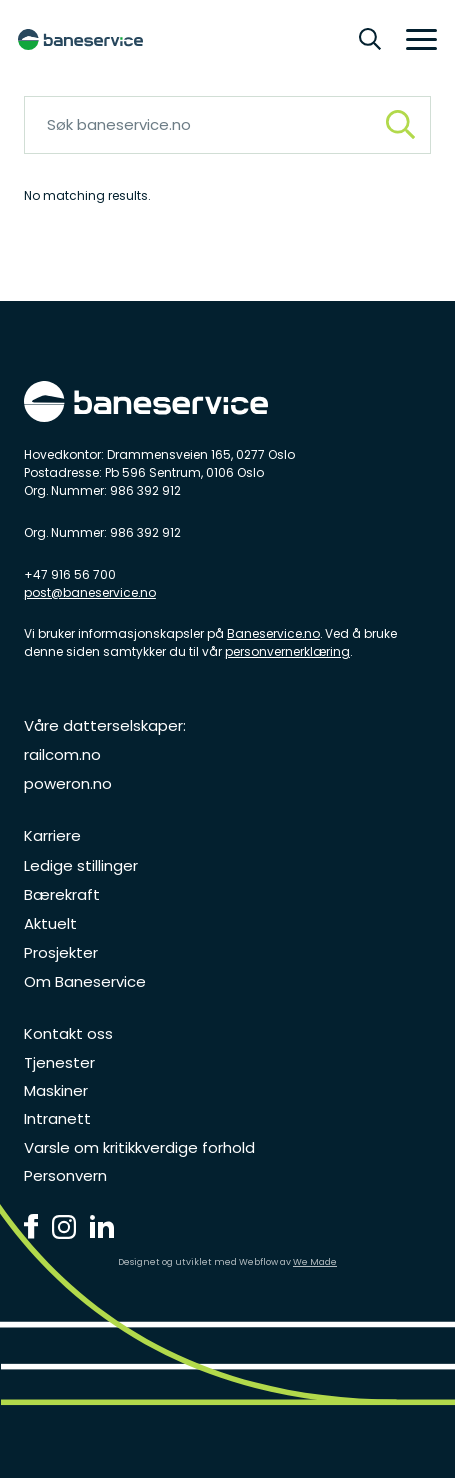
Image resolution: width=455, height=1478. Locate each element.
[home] (80, 39)
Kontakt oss (68, 1033)
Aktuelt (50, 923)
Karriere (52, 835)
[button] (415, 39)
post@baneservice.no (90, 592)
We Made (315, 1262)
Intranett (57, 1118)
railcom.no (62, 754)
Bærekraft (62, 894)
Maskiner (56, 1090)
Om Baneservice (85, 981)
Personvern (65, 1175)
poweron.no (68, 783)
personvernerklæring (287, 651)
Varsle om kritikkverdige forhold (139, 1147)
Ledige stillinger (81, 865)
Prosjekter (61, 952)
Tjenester (59, 1062)
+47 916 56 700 (70, 574)
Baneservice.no (273, 633)
